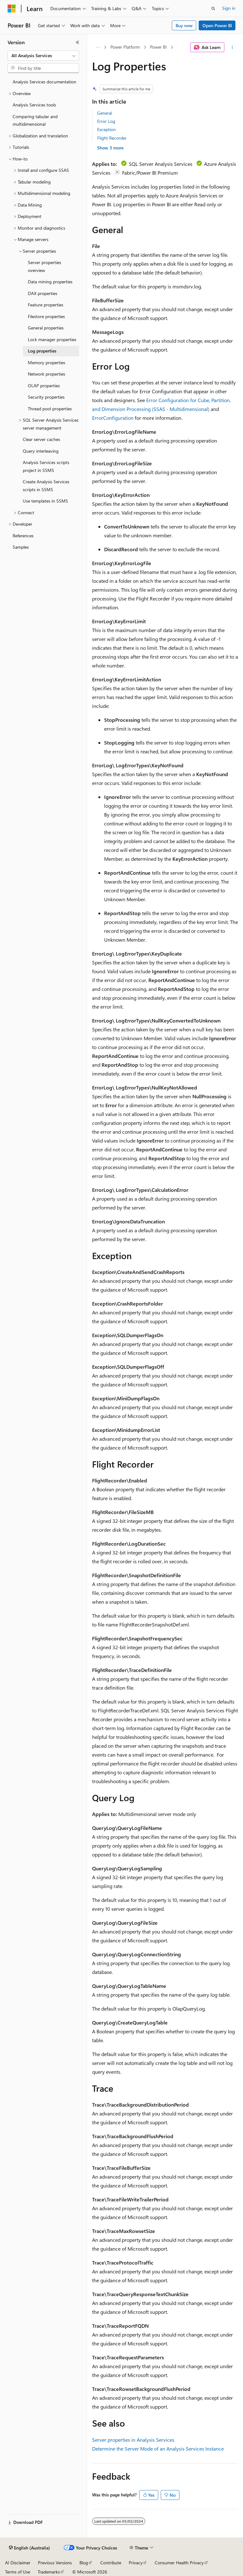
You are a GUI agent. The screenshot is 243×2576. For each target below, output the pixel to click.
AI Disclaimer (17, 2563)
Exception (106, 129)
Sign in (228, 8)
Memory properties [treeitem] (46, 362)
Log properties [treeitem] (42, 351)
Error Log (106, 121)
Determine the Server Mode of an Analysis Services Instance (158, 2448)
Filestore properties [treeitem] (46, 316)
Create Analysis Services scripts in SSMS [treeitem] (46, 485)
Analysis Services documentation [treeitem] (44, 82)
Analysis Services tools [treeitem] (34, 105)
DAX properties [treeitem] (42, 293)
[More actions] (232, 47)
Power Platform (125, 47)
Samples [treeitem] (21, 547)
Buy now (184, 25)
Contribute (110, 2563)
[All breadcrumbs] (97, 47)
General (104, 113)
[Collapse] (77, 42)
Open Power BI (217, 25)
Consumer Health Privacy (179, 2563)
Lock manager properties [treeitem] (52, 339)
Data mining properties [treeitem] (50, 282)
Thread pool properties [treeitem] (50, 409)
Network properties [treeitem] (46, 374)
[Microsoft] (12, 8)
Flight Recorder (112, 138)
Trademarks (49, 2572)
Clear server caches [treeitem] (41, 439)
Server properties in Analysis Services (133, 2439)
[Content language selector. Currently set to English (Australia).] (29, 2548)
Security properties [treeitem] (46, 397)
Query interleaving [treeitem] (41, 451)
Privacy (136, 2563)
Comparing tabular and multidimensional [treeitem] (35, 120)
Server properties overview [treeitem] (44, 266)
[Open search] (213, 8)
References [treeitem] (23, 536)
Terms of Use (17, 2572)
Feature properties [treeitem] (45, 305)
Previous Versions (55, 2563)
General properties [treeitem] (46, 328)
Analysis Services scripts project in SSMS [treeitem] (46, 466)
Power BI (158, 47)
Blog (83, 2563)
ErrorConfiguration (113, 417)
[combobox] (43, 56)
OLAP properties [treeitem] (44, 386)
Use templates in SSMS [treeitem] (45, 501)
